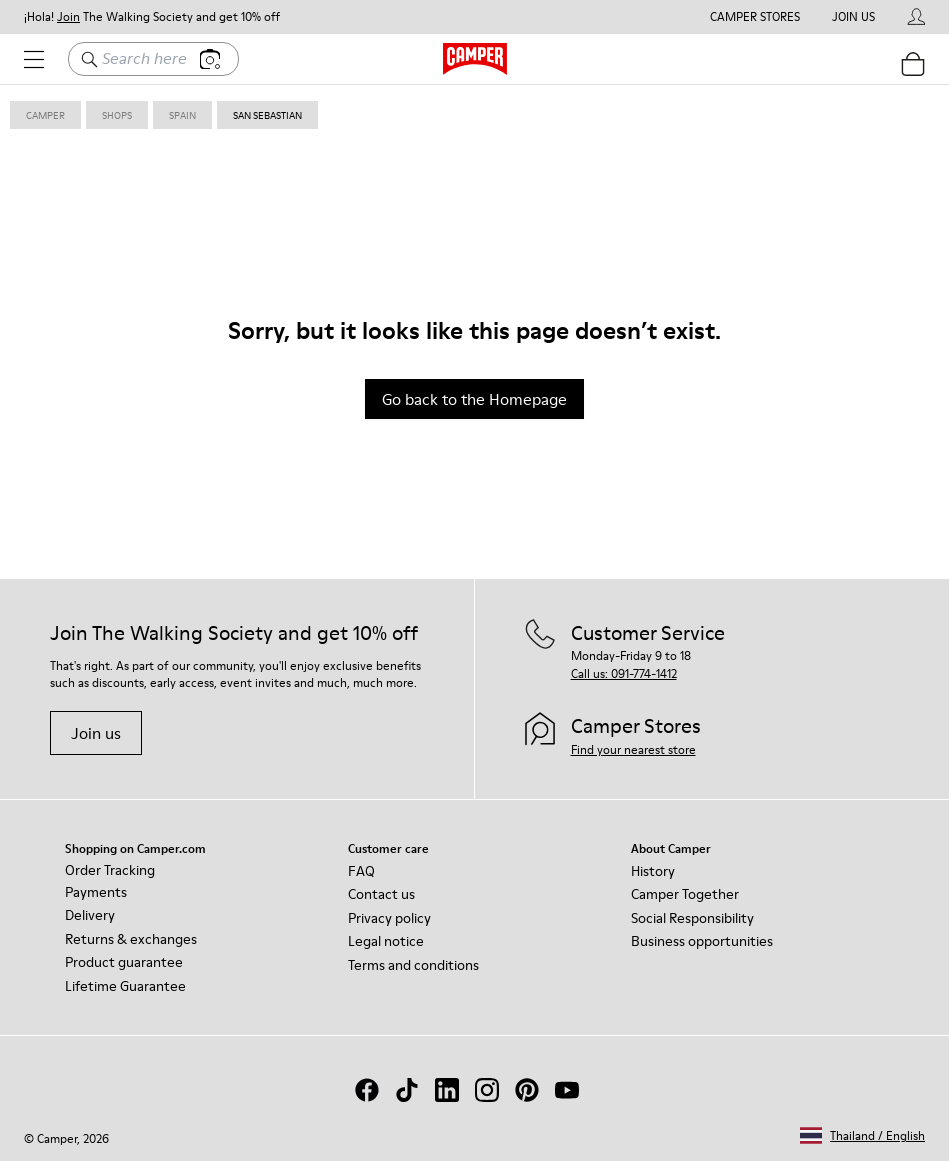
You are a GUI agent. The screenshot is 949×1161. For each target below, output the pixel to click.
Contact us (381, 894)
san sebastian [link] (267, 115)
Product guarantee (124, 962)
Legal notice (386, 941)
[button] (862, 1135)
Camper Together (685, 894)
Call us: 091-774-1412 (624, 673)
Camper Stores (755, 17)
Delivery (90, 915)
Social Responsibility (692, 918)
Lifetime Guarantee (125, 986)
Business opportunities (702, 941)
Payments (96, 892)
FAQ (361, 871)
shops (117, 115)
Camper (45, 115)
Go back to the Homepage (474, 399)
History (653, 871)
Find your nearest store (633, 749)
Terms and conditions (413, 965)
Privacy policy (389, 918)
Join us (96, 733)
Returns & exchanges (131, 939)
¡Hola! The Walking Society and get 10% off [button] (152, 17)
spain (182, 115)
